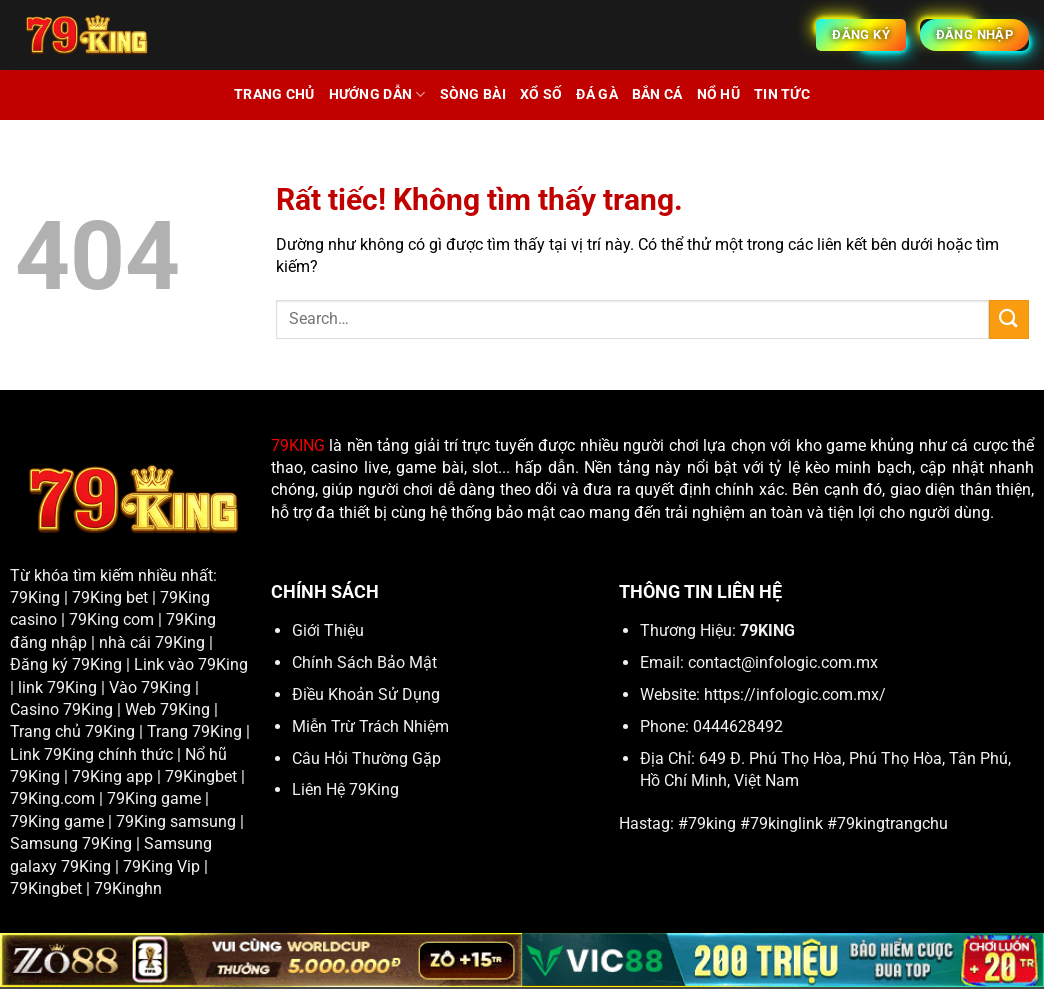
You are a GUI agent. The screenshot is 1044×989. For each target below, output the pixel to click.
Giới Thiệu (328, 630)
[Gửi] (1009, 319)
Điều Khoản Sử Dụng (366, 694)
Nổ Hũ (718, 94)
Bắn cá (657, 94)
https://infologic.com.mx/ (795, 694)
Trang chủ (274, 94)
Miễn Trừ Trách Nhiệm (370, 726)
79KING (298, 445)
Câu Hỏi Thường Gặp (366, 758)
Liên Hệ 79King (345, 789)
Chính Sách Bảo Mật (364, 662)
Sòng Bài (473, 94)
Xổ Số (541, 94)
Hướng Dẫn (377, 94)
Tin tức (782, 94)
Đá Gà (596, 94)
